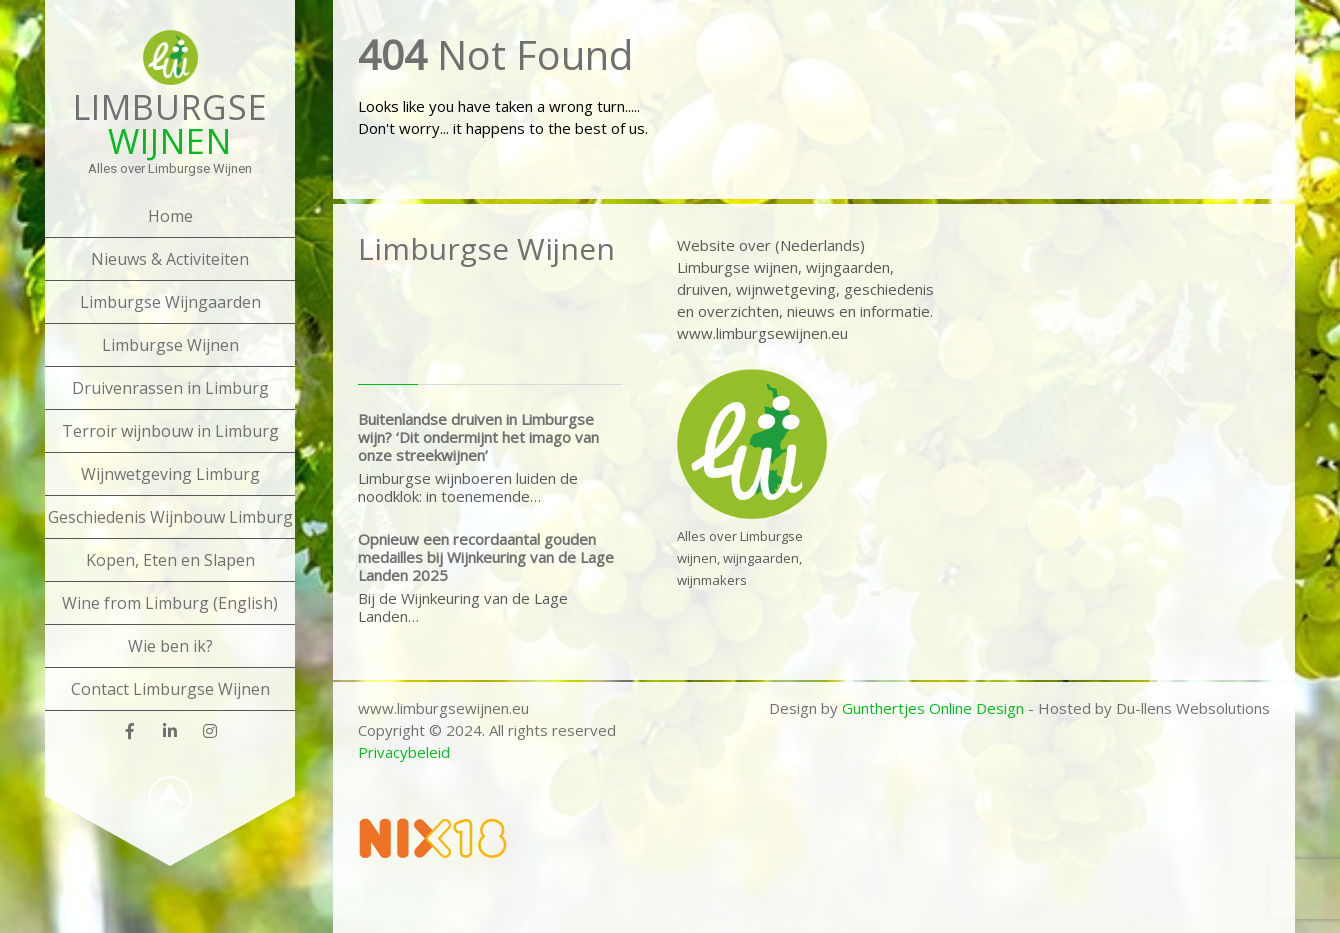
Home (170, 216)
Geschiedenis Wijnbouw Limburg (170, 517)
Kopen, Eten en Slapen (170, 560)
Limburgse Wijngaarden (170, 302)
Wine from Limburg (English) (170, 603)
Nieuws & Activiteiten (170, 259)
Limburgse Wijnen (170, 345)
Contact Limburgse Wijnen (170, 689)
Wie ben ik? (170, 646)
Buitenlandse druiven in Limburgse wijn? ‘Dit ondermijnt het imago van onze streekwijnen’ (478, 437)
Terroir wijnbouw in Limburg (170, 431)
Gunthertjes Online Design (933, 708)
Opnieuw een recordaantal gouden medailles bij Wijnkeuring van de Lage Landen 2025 (486, 557)
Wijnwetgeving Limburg (170, 474)
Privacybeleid (404, 752)
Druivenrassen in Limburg (170, 388)
